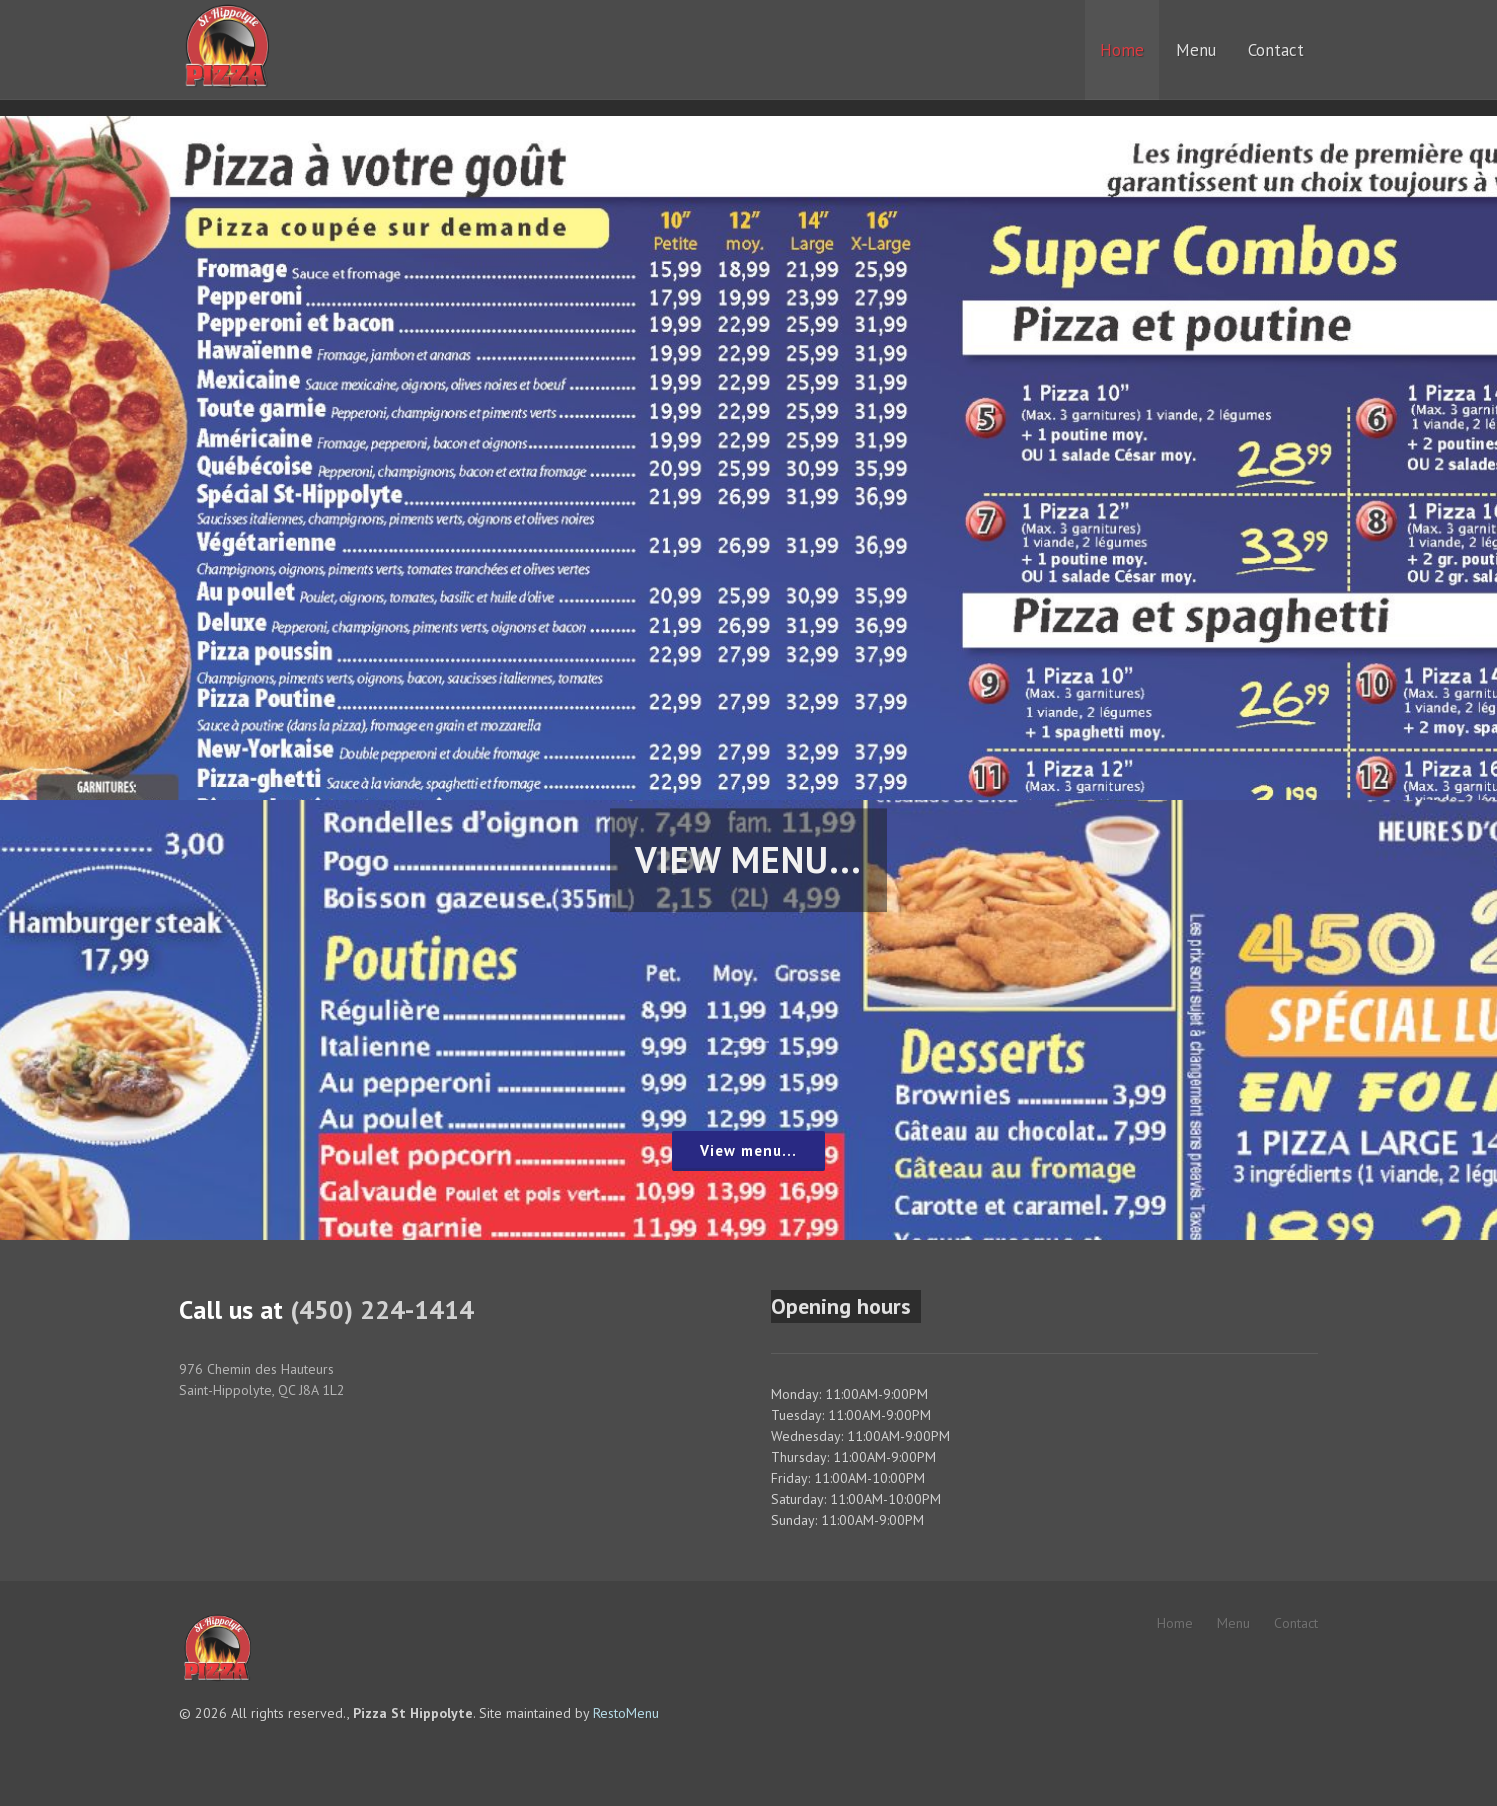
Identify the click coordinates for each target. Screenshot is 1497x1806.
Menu (1233, 1623)
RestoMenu (626, 1713)
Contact (1296, 1623)
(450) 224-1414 (382, 1309)
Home (1175, 1623)
